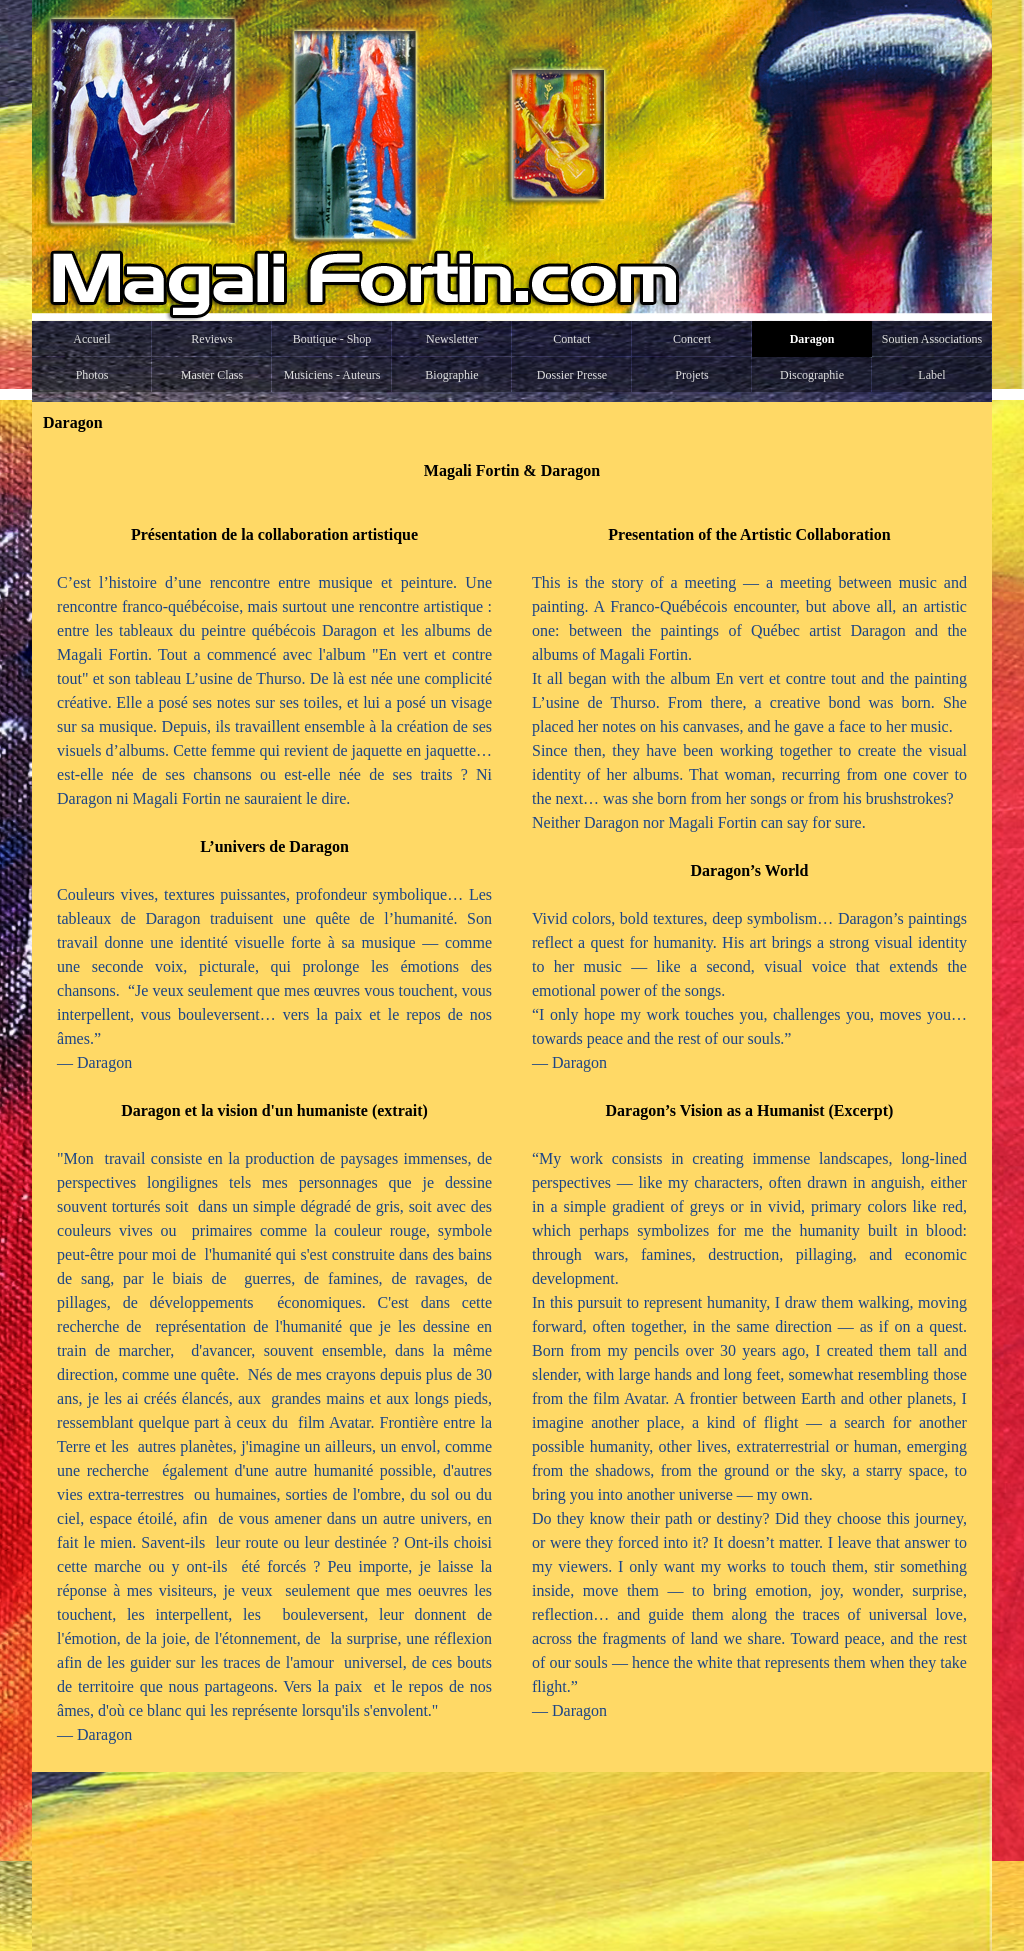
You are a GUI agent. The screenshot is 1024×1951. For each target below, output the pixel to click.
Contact (571, 339)
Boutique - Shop (332, 339)
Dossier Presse (572, 375)
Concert (692, 339)
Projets (691, 375)
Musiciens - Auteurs (332, 375)
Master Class (212, 375)
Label (931, 375)
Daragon (812, 339)
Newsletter (452, 339)
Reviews (211, 339)
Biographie (451, 375)
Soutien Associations (932, 339)
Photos (92, 375)
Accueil (91, 339)
